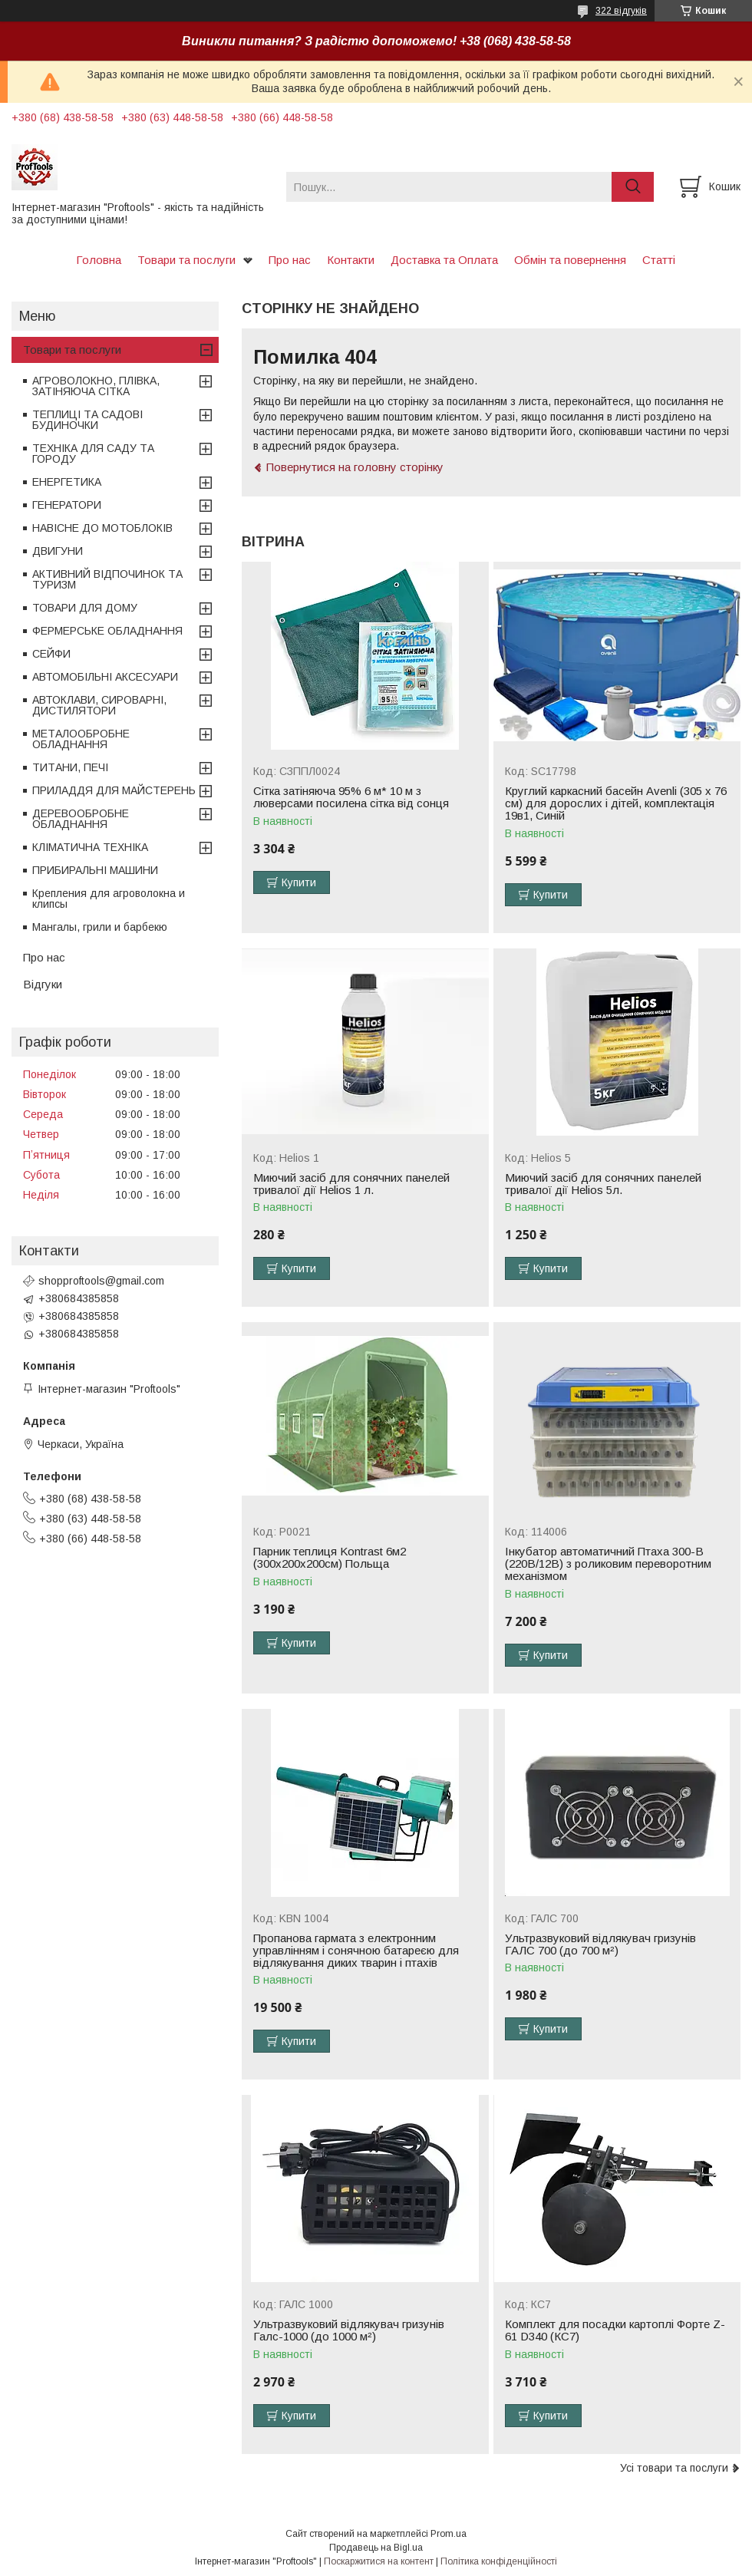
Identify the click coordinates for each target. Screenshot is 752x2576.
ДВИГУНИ (57, 551)
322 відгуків (621, 10)
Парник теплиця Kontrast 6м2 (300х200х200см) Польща (329, 1557)
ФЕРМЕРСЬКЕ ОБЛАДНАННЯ (107, 631)
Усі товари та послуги (674, 2468)
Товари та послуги (186, 259)
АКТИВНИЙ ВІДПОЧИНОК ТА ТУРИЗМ (107, 579)
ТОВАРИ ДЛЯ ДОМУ (84, 608)
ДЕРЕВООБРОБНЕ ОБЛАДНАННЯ (80, 818)
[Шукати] (633, 187)
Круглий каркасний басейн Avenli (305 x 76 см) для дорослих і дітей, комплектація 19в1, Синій (616, 803)
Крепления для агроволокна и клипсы (108, 898)
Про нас (290, 259)
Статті (658, 259)
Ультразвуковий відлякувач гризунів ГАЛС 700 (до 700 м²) (600, 1944)
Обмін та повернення (570, 259)
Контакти (350, 259)
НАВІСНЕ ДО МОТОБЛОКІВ (102, 528)
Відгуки (42, 984)
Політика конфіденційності (498, 2561)
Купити (299, 882)
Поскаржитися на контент (379, 2561)
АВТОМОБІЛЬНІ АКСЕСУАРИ (105, 677)
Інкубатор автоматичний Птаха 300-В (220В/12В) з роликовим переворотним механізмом (608, 1563)
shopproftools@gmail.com (101, 1281)
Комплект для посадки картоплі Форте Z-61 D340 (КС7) (615, 2330)
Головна (98, 259)
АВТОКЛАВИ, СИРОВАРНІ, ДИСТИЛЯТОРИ (99, 705)
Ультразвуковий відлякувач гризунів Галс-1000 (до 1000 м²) (348, 2330)
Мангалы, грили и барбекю (99, 927)
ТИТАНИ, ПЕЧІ (70, 767)
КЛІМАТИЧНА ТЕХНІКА (90, 847)
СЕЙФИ (51, 654)
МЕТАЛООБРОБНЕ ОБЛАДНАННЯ (81, 738)
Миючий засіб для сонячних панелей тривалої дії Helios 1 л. (351, 1184)
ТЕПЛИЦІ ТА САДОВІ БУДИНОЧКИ (87, 419)
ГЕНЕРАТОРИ (66, 505)
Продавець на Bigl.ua (376, 2547)
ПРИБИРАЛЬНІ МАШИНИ (95, 870)
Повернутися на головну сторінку (355, 466)
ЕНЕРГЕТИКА (66, 482)
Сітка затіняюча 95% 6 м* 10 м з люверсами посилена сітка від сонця (351, 797)
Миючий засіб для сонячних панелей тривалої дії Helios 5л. (603, 1184)
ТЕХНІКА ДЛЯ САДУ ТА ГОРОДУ (93, 453)
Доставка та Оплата (444, 259)
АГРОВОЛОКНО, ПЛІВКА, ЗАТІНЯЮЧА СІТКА (96, 385)
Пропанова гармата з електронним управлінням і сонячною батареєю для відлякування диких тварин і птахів (356, 1950)
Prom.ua (448, 2533)
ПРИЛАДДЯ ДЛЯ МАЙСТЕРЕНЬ (114, 790)
